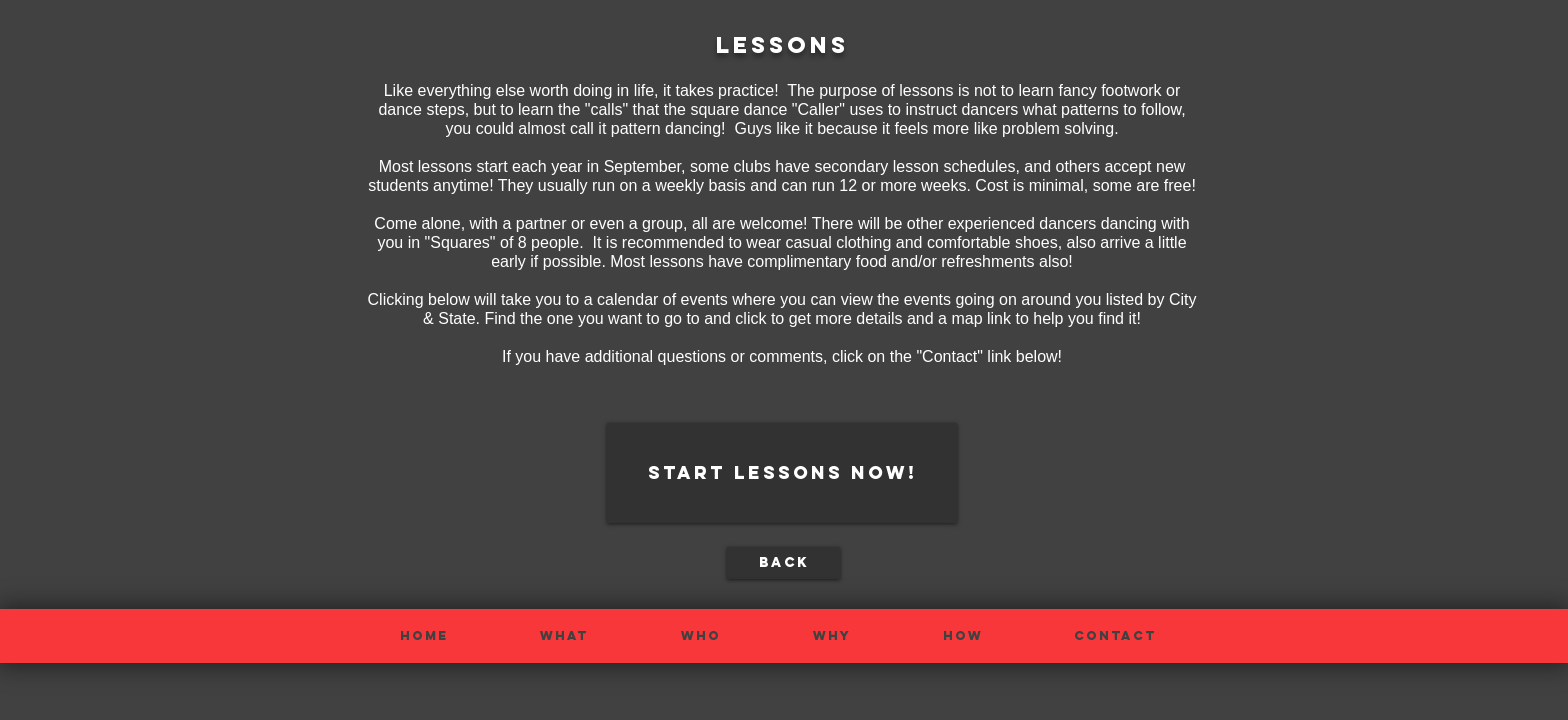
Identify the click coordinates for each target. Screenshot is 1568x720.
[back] (783, 563)
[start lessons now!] (782, 473)
